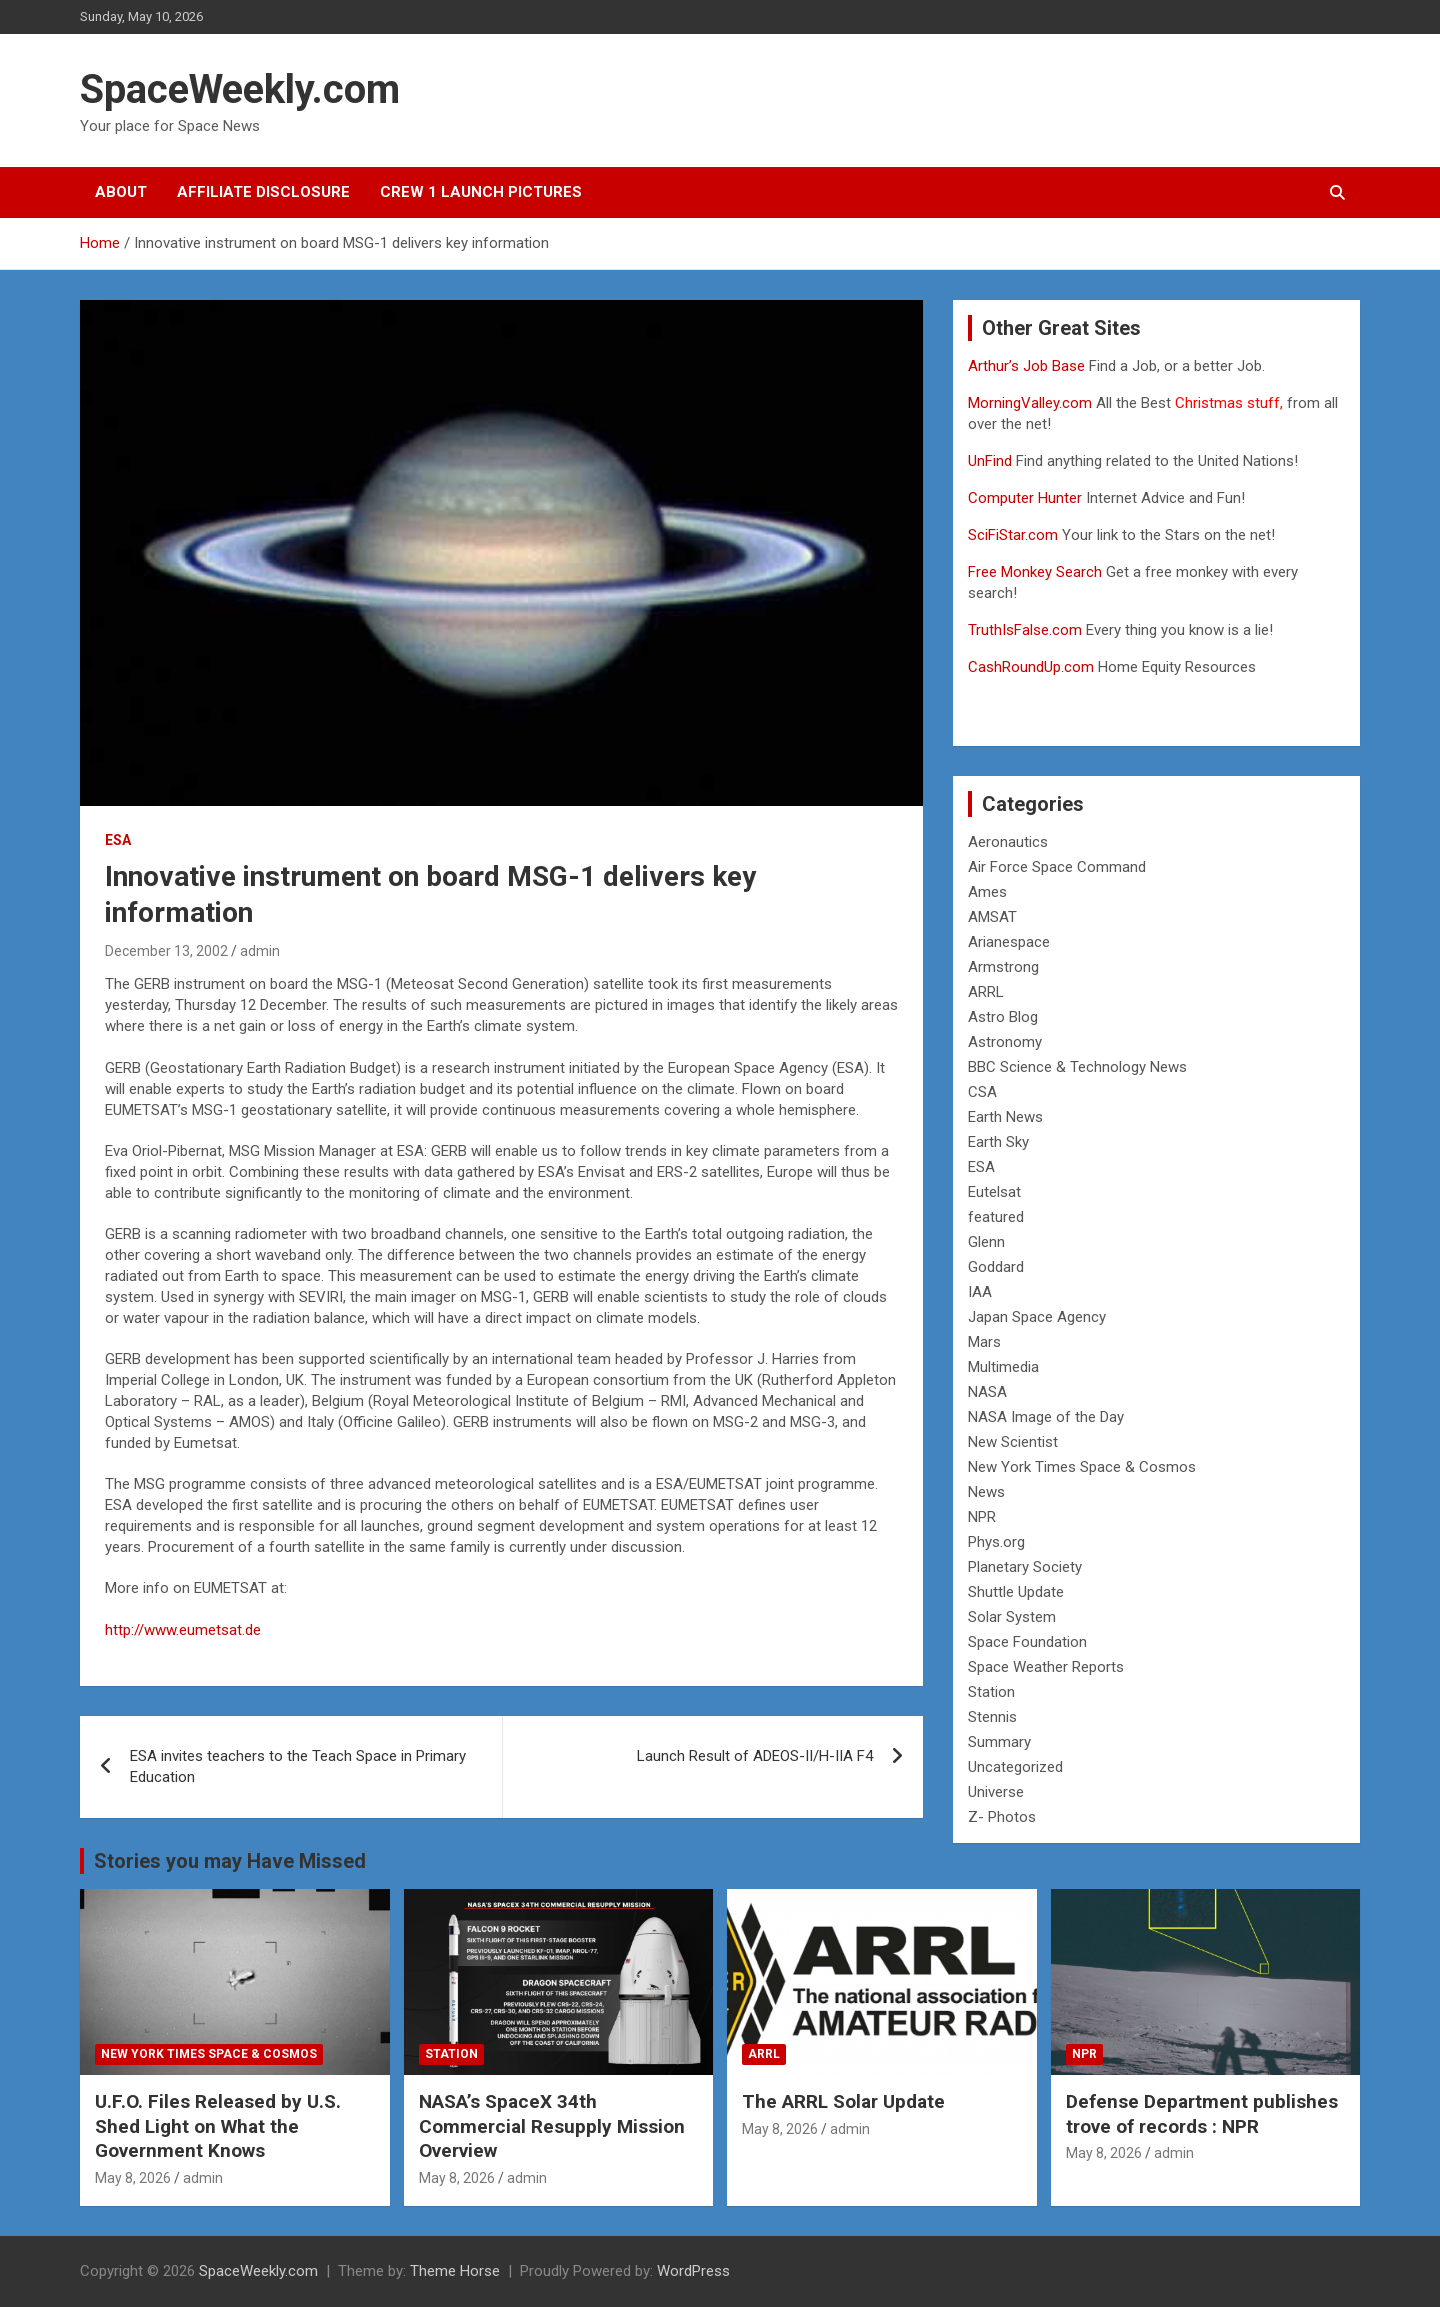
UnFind (992, 461)
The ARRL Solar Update (843, 2101)
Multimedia (1003, 1367)
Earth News (1005, 1117)
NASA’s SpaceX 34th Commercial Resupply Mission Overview (552, 2126)
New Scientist (1013, 1442)
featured (996, 1217)
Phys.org (996, 1542)
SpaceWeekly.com (240, 89)
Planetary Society (1025, 1567)
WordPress (693, 2271)
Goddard (996, 1267)
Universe (996, 1792)
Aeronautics (1008, 842)
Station (991, 1692)
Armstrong (1003, 967)
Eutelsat (994, 1192)
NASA (987, 1392)
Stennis (992, 1717)
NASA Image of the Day (1046, 1417)
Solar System (1012, 1617)
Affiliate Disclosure (263, 192)
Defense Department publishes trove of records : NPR (1202, 2114)
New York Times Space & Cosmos (1082, 1467)
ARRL (986, 992)
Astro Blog (1003, 1017)
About (121, 192)
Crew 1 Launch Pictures (481, 192)
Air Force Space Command (1057, 867)
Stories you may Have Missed (230, 1861)
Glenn (986, 1242)
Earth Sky (998, 1142)
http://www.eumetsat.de (183, 1630)
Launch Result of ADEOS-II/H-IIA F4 (755, 1756)
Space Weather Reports (1046, 1667)
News (986, 1492)
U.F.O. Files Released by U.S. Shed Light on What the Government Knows (218, 2126)
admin (260, 951)
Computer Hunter (1025, 498)
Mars (984, 1342)
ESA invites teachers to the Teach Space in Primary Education (298, 1766)
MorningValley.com (1030, 403)
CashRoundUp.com (1031, 667)
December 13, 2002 (166, 951)
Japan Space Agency (1037, 1317)
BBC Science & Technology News (1077, 1067)
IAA (980, 1292)
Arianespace (1009, 942)
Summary (999, 1742)
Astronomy (1005, 1042)
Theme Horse (455, 2271)
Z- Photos (1002, 1817)
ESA (118, 840)
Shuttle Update (1016, 1592)
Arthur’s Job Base (1028, 366)
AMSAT (992, 917)
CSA (982, 1092)
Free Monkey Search (1035, 572)
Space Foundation (1027, 1642)
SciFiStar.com (1013, 535)
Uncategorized (1015, 1767)
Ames (987, 892)
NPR (982, 1517)
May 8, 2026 (133, 2178)
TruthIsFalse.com (1025, 630)
